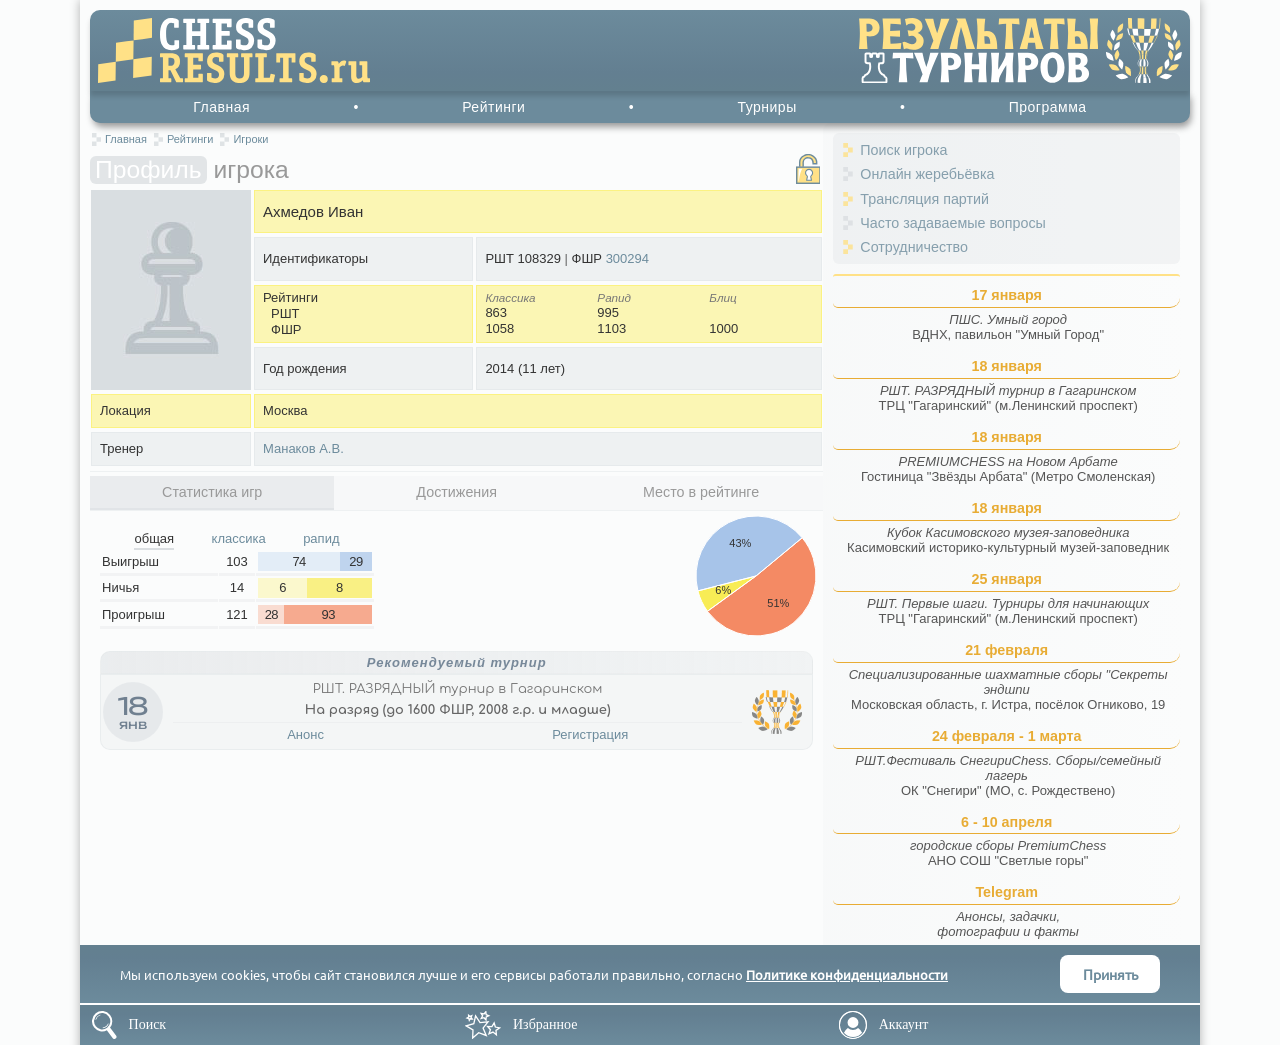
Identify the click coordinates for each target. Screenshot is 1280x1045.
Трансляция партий (924, 199)
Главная (221, 107)
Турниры (766, 107)
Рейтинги (493, 107)
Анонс (305, 734)
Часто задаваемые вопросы (953, 223)
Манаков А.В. (303, 448)
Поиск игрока (903, 150)
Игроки (250, 139)
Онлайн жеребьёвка (927, 174)
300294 (627, 258)
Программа (1048, 107)
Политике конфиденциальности (847, 974)
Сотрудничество (914, 247)
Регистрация (590, 734)
